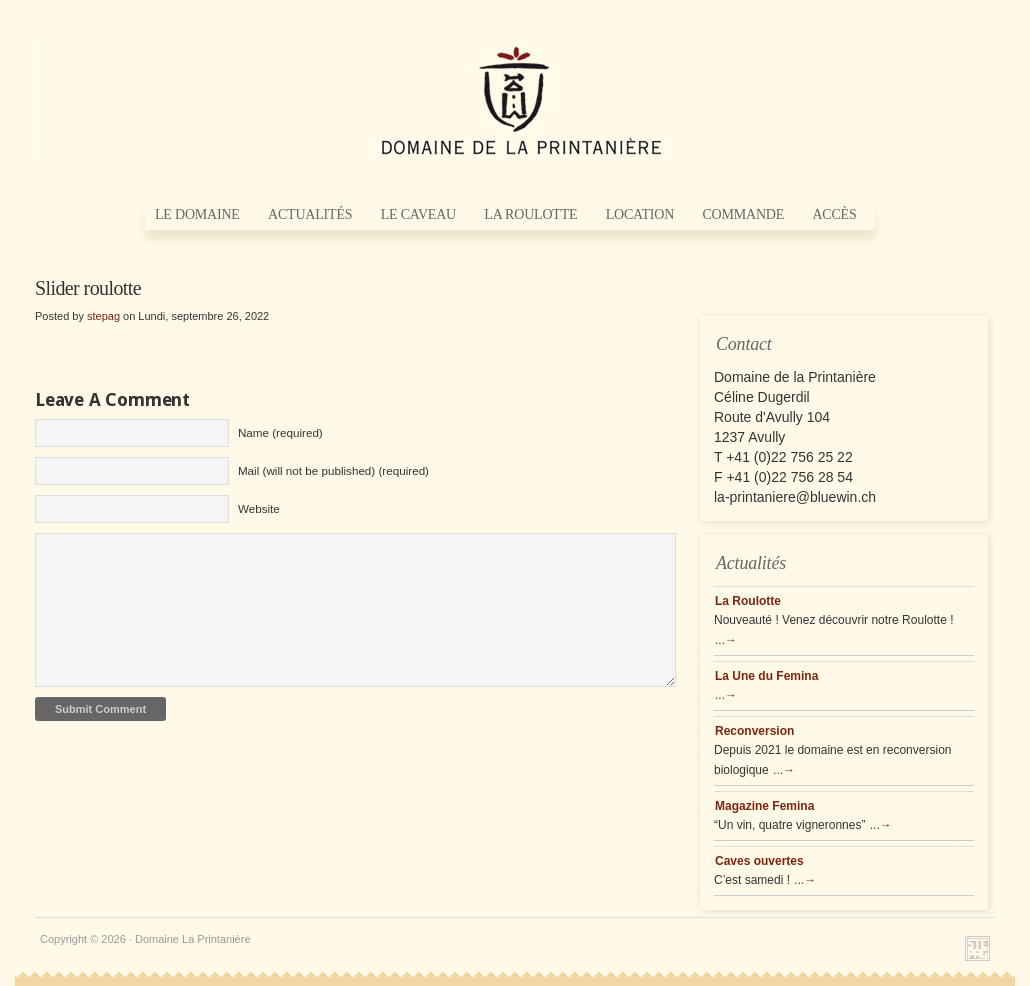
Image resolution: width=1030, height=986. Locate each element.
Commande (743, 214)
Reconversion (754, 731)
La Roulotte (530, 214)
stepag (103, 316)
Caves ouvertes (759, 861)
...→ (726, 640)
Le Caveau (418, 214)
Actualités (310, 214)
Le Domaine (197, 214)
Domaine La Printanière (515, 100)
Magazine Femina (764, 806)
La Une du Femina (766, 676)
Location (640, 214)
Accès (834, 214)
